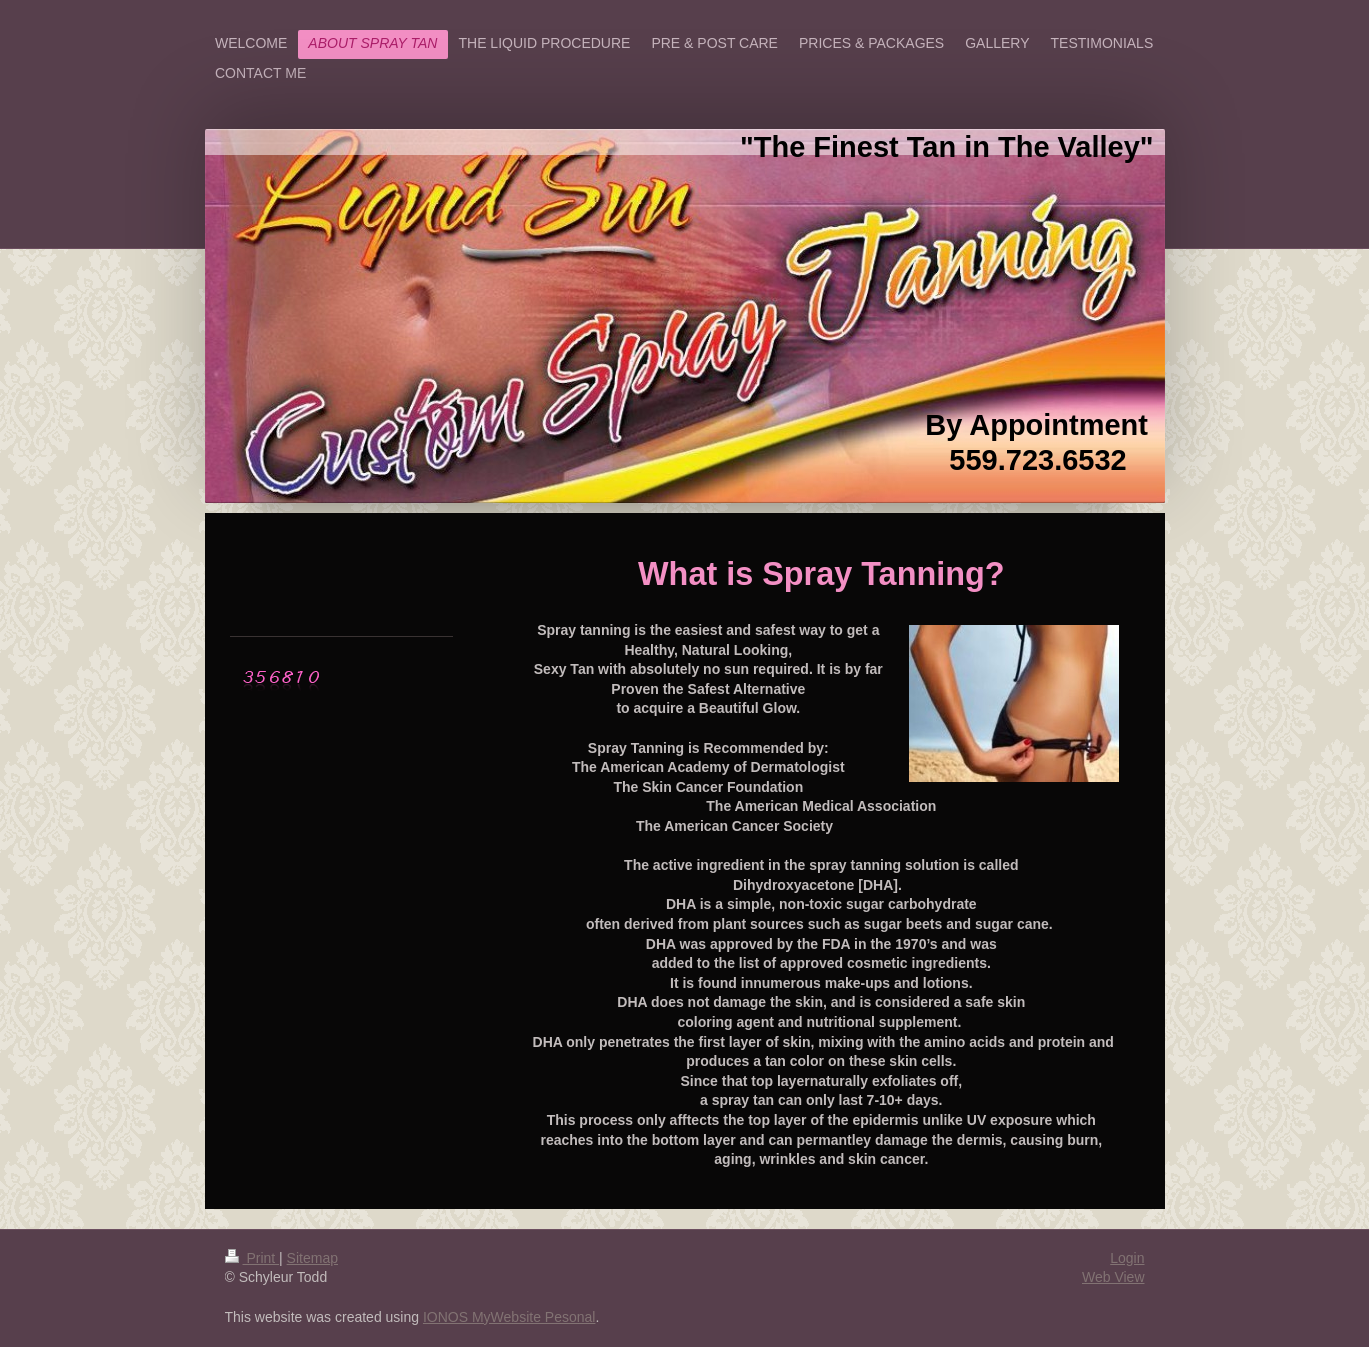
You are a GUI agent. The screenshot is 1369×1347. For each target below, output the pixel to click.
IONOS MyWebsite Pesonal (509, 1317)
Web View (1113, 1277)
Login (1127, 1258)
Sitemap (312, 1258)
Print (252, 1258)
